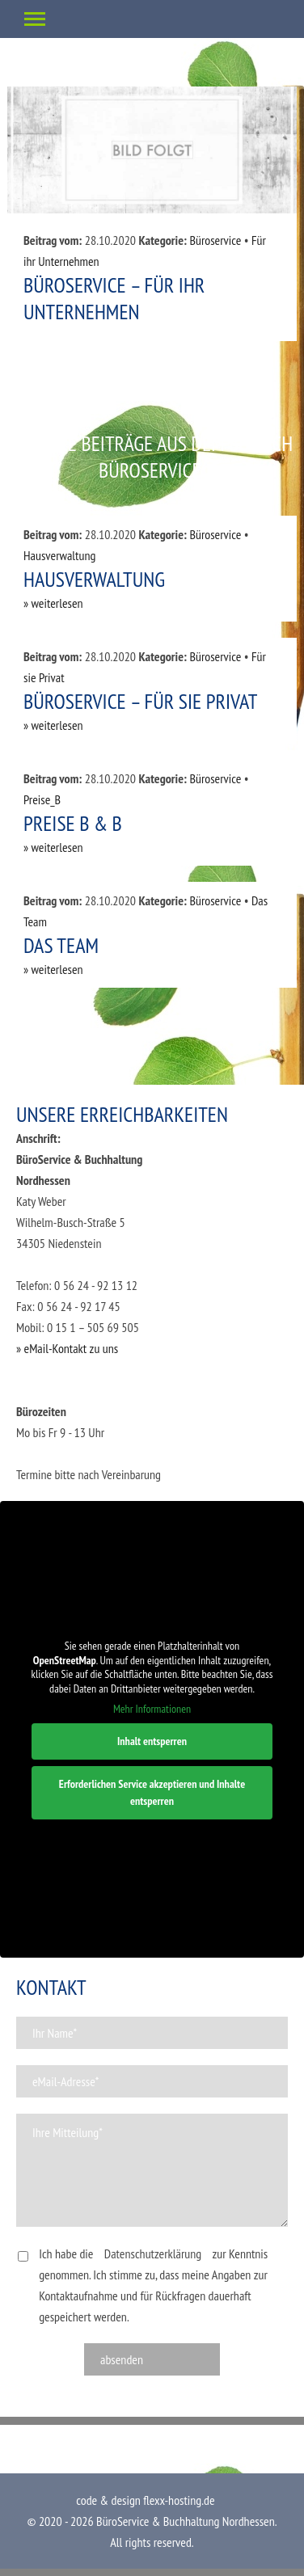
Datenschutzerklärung (152, 2253)
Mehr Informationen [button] (152, 1709)
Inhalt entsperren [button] (152, 1740)
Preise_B (42, 799)
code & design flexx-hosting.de (145, 2500)
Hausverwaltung (59, 555)
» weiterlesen (53, 603)
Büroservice (215, 240)
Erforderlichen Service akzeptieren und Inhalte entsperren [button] (152, 1791)
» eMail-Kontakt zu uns (67, 1348)
